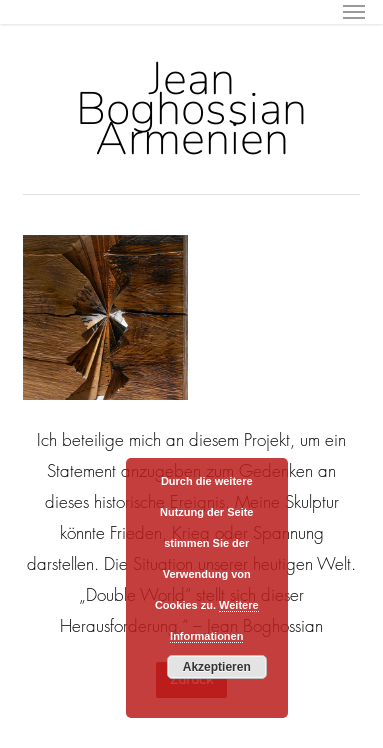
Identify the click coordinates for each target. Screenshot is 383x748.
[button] (354, 12)
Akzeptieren (217, 667)
